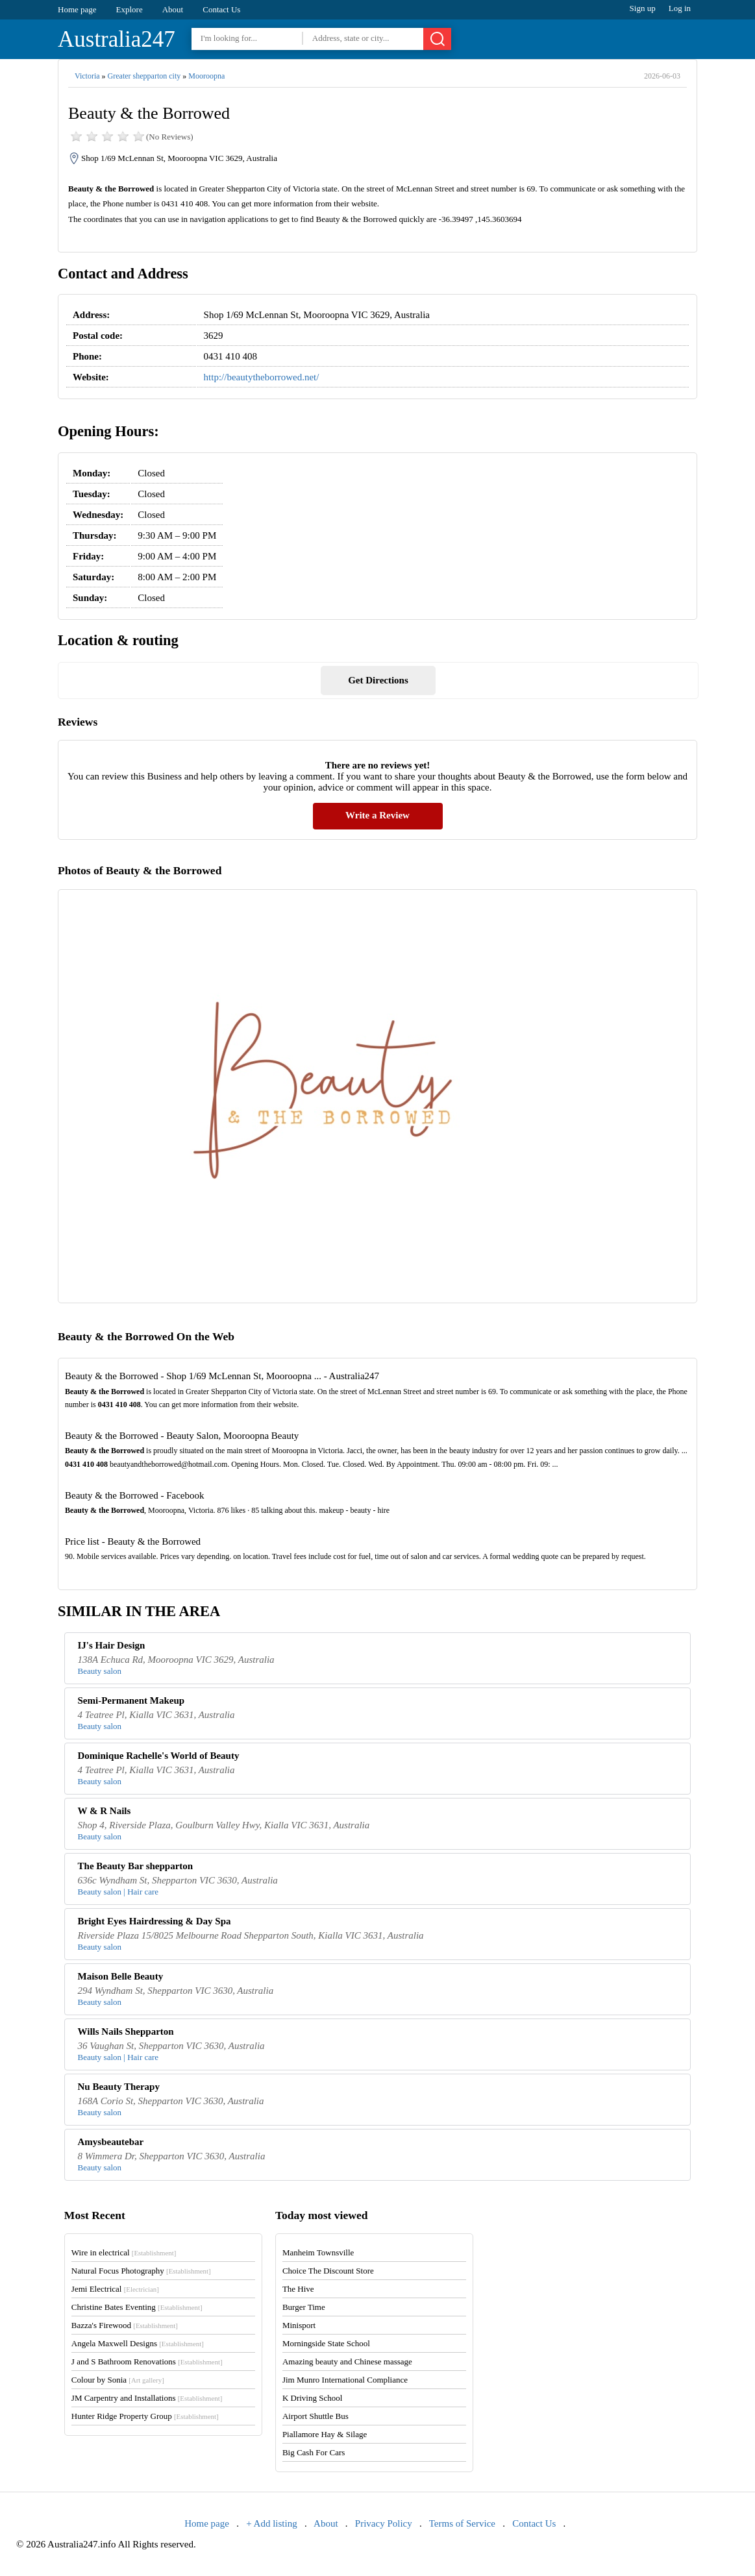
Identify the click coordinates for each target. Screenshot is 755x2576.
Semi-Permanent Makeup (131, 1700)
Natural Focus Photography (141, 2270)
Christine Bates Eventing (137, 2307)
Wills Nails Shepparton (126, 2031)
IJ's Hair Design (111, 1645)
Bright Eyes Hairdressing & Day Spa (154, 1921)
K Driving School (312, 2398)
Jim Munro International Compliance (345, 2380)
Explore (129, 9)
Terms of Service (462, 2523)
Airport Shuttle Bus (315, 2416)
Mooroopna (206, 75)
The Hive (298, 2289)
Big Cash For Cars (313, 2452)
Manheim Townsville (318, 2252)
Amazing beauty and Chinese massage (347, 2361)
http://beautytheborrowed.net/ (261, 377)
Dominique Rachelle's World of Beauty (159, 1755)
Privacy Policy (383, 2523)
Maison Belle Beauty (121, 1976)
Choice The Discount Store (328, 2270)
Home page (77, 9)
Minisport (299, 2325)
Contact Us (221, 9)
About (173, 9)
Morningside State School (326, 2343)
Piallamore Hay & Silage (324, 2434)
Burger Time (303, 2307)
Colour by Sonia (117, 2380)
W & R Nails (104, 1811)
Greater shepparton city (144, 75)
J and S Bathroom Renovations (147, 2361)
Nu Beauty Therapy (119, 2086)
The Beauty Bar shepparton (135, 1866)
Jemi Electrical (115, 2289)
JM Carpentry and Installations (147, 2398)
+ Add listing (271, 2523)
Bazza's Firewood (124, 2325)
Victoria (87, 75)
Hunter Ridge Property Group (145, 2416)
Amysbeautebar (111, 2142)
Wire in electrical (124, 2252)
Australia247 (116, 39)
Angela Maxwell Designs (137, 2343)
